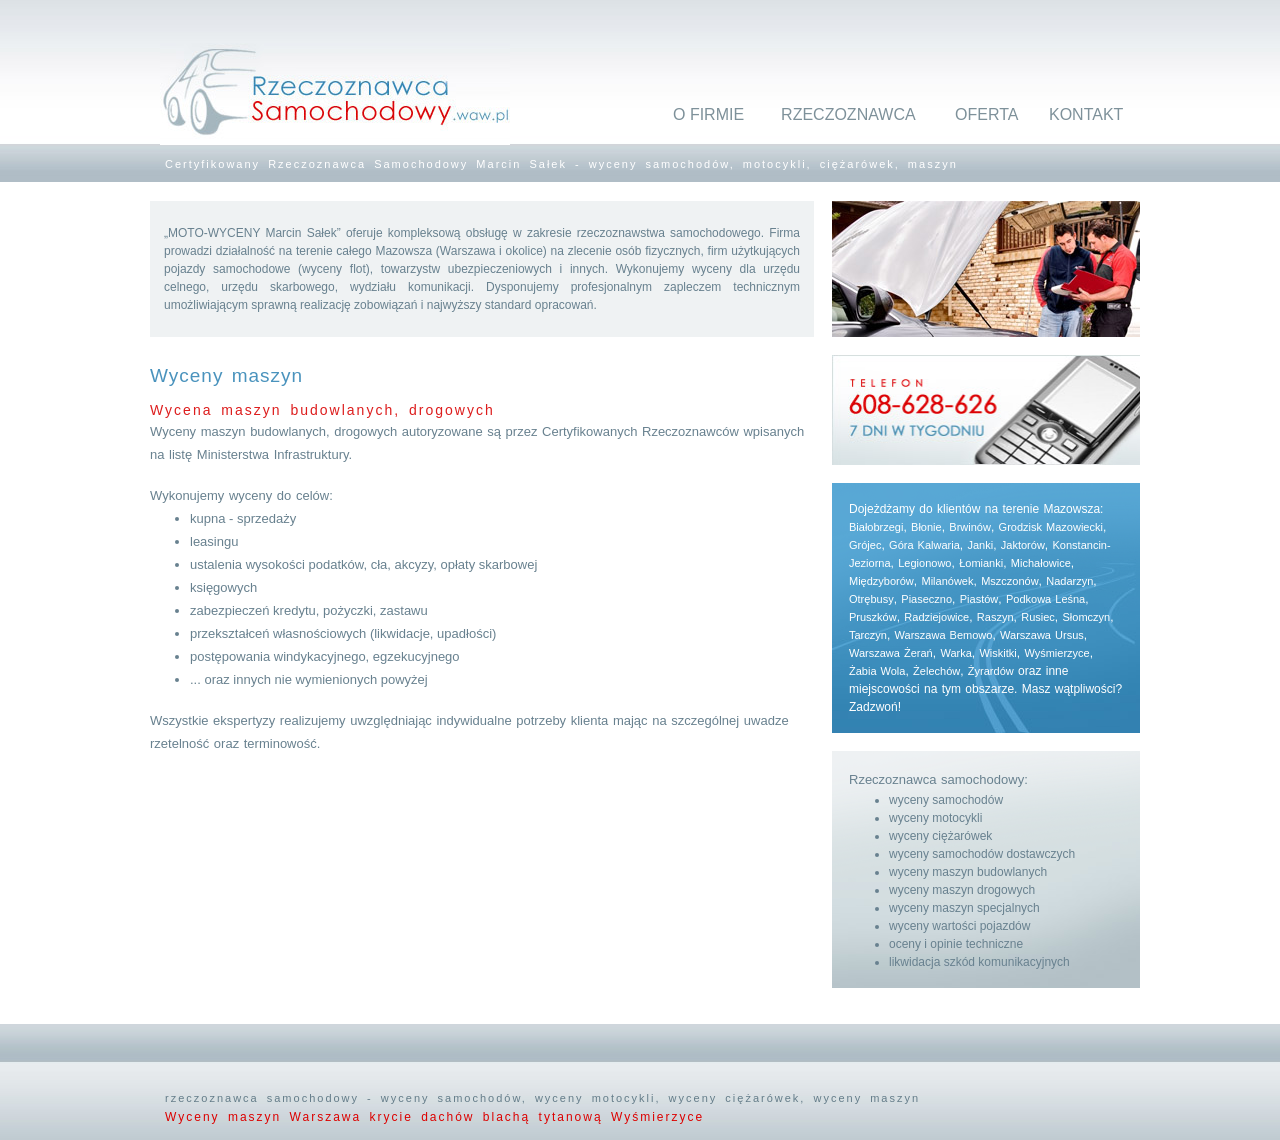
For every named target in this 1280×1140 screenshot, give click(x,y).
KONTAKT (1086, 114)
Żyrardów (991, 671)
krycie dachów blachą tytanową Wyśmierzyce (536, 1117)
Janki (980, 545)
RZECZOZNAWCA (848, 114)
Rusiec (1038, 617)
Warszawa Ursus (1042, 635)
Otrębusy (871, 599)
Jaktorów (1023, 545)
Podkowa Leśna (1045, 599)
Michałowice (1041, 563)
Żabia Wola (877, 671)
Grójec (865, 545)
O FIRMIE (708, 114)
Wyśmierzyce (1056, 653)
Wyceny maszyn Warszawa (267, 1117)
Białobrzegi (876, 527)
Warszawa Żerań (891, 653)
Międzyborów (881, 581)
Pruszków (873, 617)
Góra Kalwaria (924, 545)
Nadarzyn (1069, 581)
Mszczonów (1009, 581)
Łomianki (981, 563)
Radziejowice (936, 617)
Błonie (926, 527)
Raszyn (995, 617)
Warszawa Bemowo (944, 635)
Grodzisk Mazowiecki (1051, 527)
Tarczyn (868, 635)
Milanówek (947, 581)
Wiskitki (997, 653)
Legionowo (924, 563)
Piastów (979, 599)
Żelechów (936, 671)
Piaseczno (926, 599)
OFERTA (986, 114)
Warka (955, 653)
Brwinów (970, 527)
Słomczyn (1087, 617)
